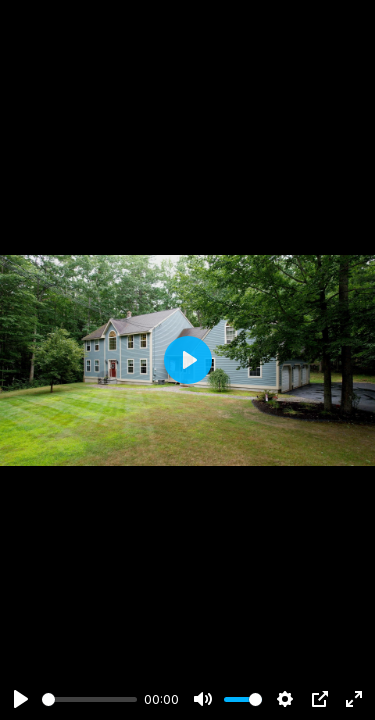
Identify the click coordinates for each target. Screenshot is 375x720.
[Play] (21, 699)
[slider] (89, 699)
